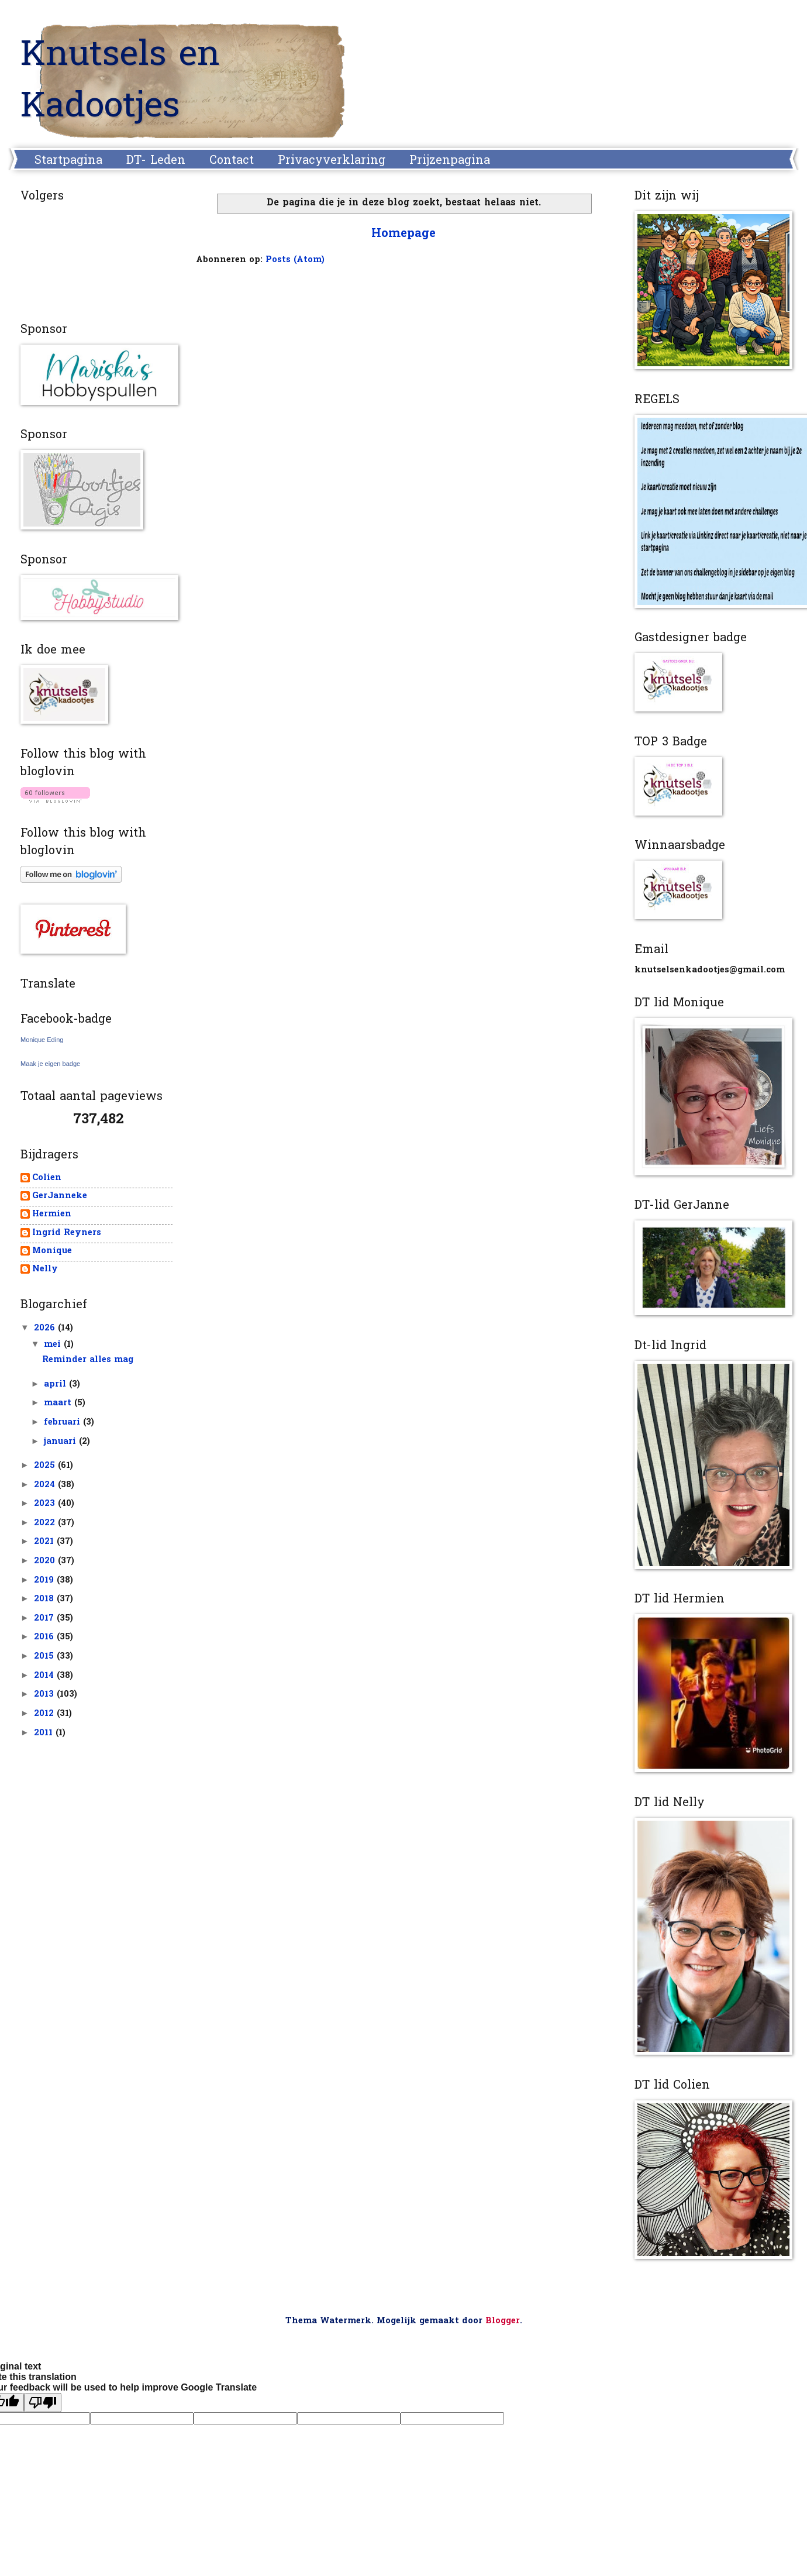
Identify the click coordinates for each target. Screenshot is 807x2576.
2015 (45, 1656)
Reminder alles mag (87, 1360)
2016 (45, 1637)
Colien (46, 1178)
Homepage (403, 234)
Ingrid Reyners (66, 1233)
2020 (46, 1561)
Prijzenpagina (449, 161)
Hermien (51, 1214)
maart (59, 1403)
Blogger (502, 2321)
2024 (46, 1485)
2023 (46, 1504)
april (56, 1384)
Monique (52, 1251)
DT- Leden (155, 161)
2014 (45, 1676)
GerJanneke (59, 1196)
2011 (45, 1733)
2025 (46, 1466)
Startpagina (68, 161)
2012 (45, 1714)
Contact (231, 161)
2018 (45, 1599)
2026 (46, 1328)
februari (63, 1422)
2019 (45, 1580)
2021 (45, 1542)
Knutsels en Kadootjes (120, 81)
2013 (45, 1694)
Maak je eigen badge (50, 1063)
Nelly (45, 1269)
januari (61, 1442)
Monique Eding (41, 1039)
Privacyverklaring (331, 161)
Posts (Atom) (295, 260)
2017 (45, 1618)
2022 (46, 1523)
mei (54, 1345)
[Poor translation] (42, 2402)
